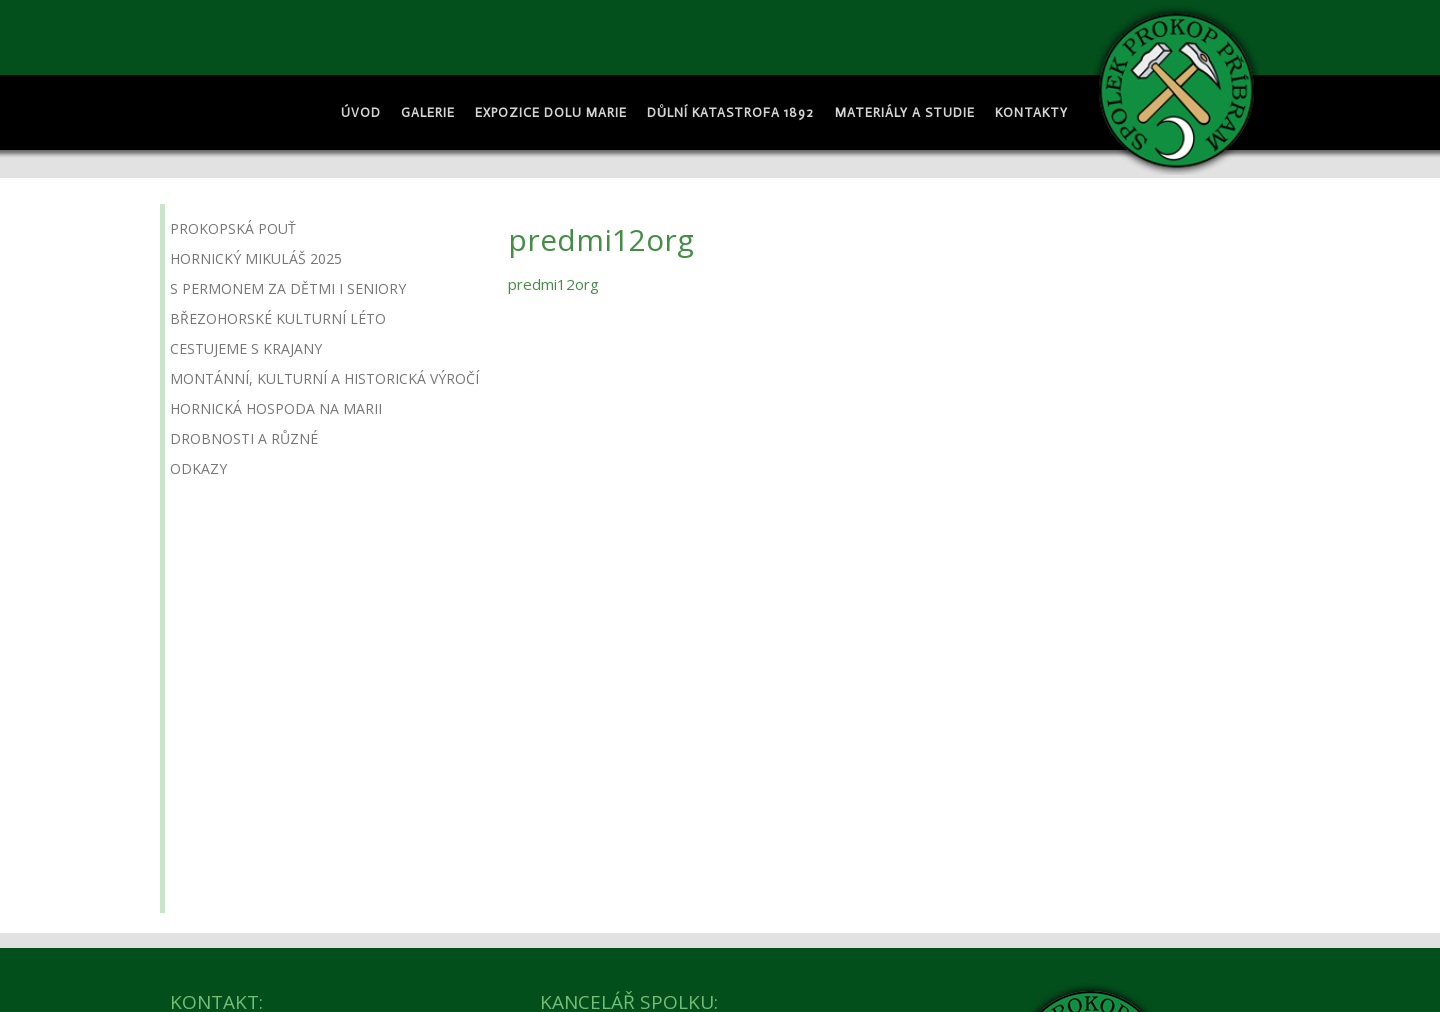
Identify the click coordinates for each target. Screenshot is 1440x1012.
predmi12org (553, 284)
